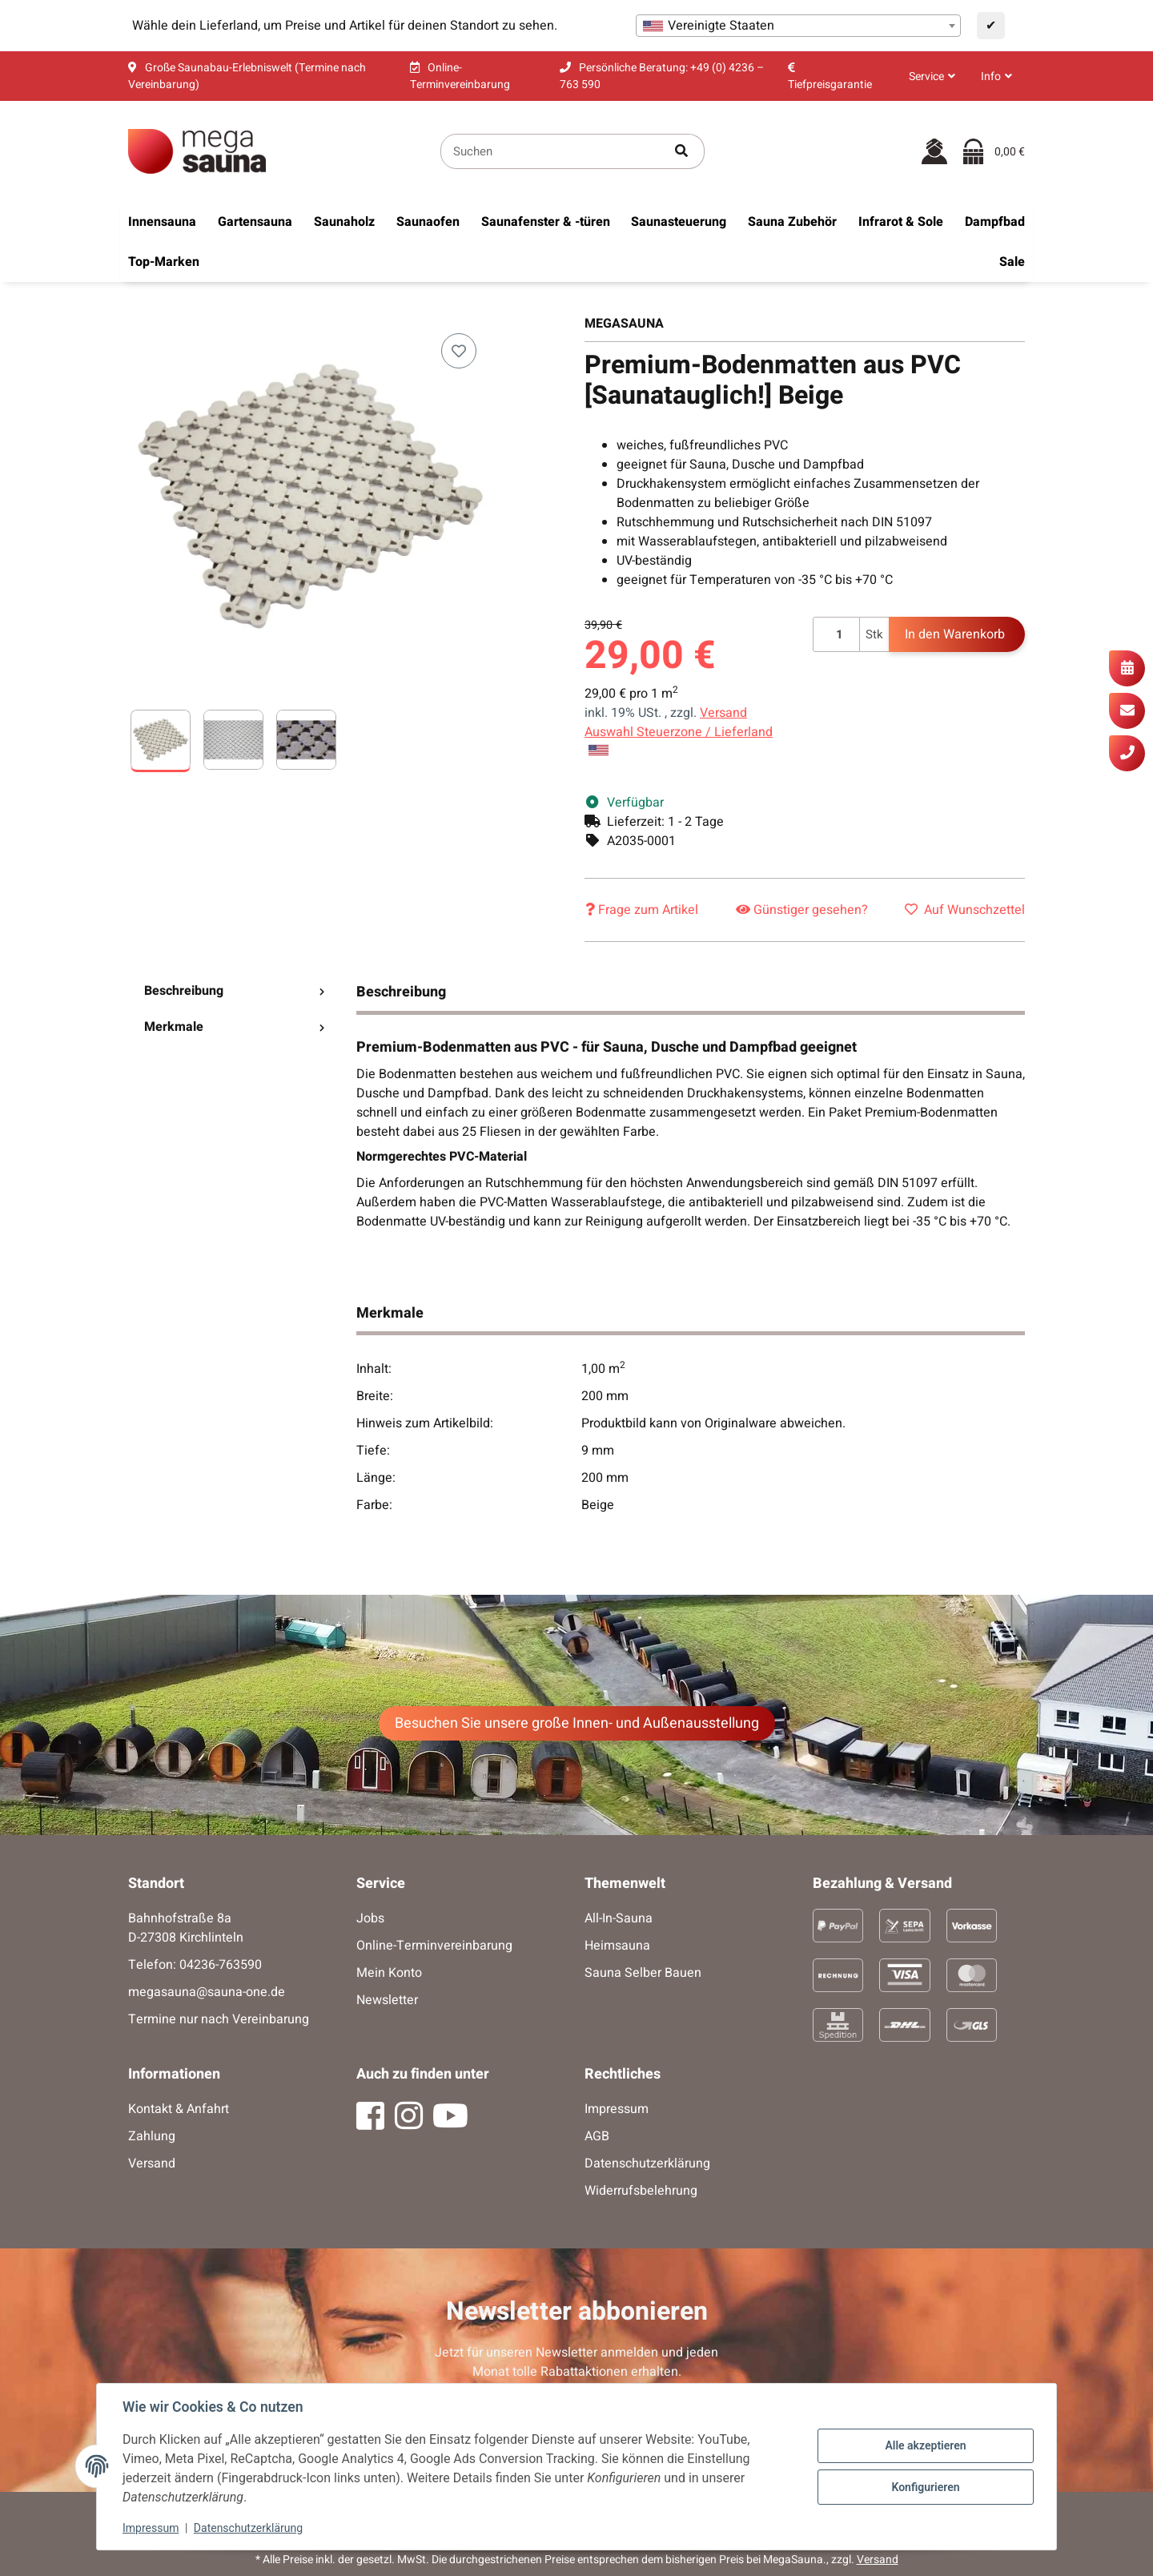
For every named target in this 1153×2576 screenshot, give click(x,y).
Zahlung (151, 2136)
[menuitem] (162, 222)
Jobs (370, 1918)
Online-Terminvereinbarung (434, 1945)
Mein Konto (389, 1972)
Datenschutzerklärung (248, 2528)
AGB (597, 2136)
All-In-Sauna (619, 1918)
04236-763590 (220, 1964)
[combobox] (798, 25)
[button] (932, 76)
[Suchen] (550, 152)
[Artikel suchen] (682, 152)
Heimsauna (617, 1945)
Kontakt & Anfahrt (178, 2109)
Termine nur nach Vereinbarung (218, 2019)
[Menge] (836, 635)
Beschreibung (234, 990)
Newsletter (387, 2000)
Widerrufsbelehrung (641, 2190)
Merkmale (234, 1026)
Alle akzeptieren (925, 2445)
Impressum (151, 2528)
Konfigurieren (925, 2487)
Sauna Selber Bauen (643, 1972)
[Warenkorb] (994, 151)
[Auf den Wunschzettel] (458, 350)
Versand (723, 712)
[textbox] (798, 25)
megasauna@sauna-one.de (206, 1992)
